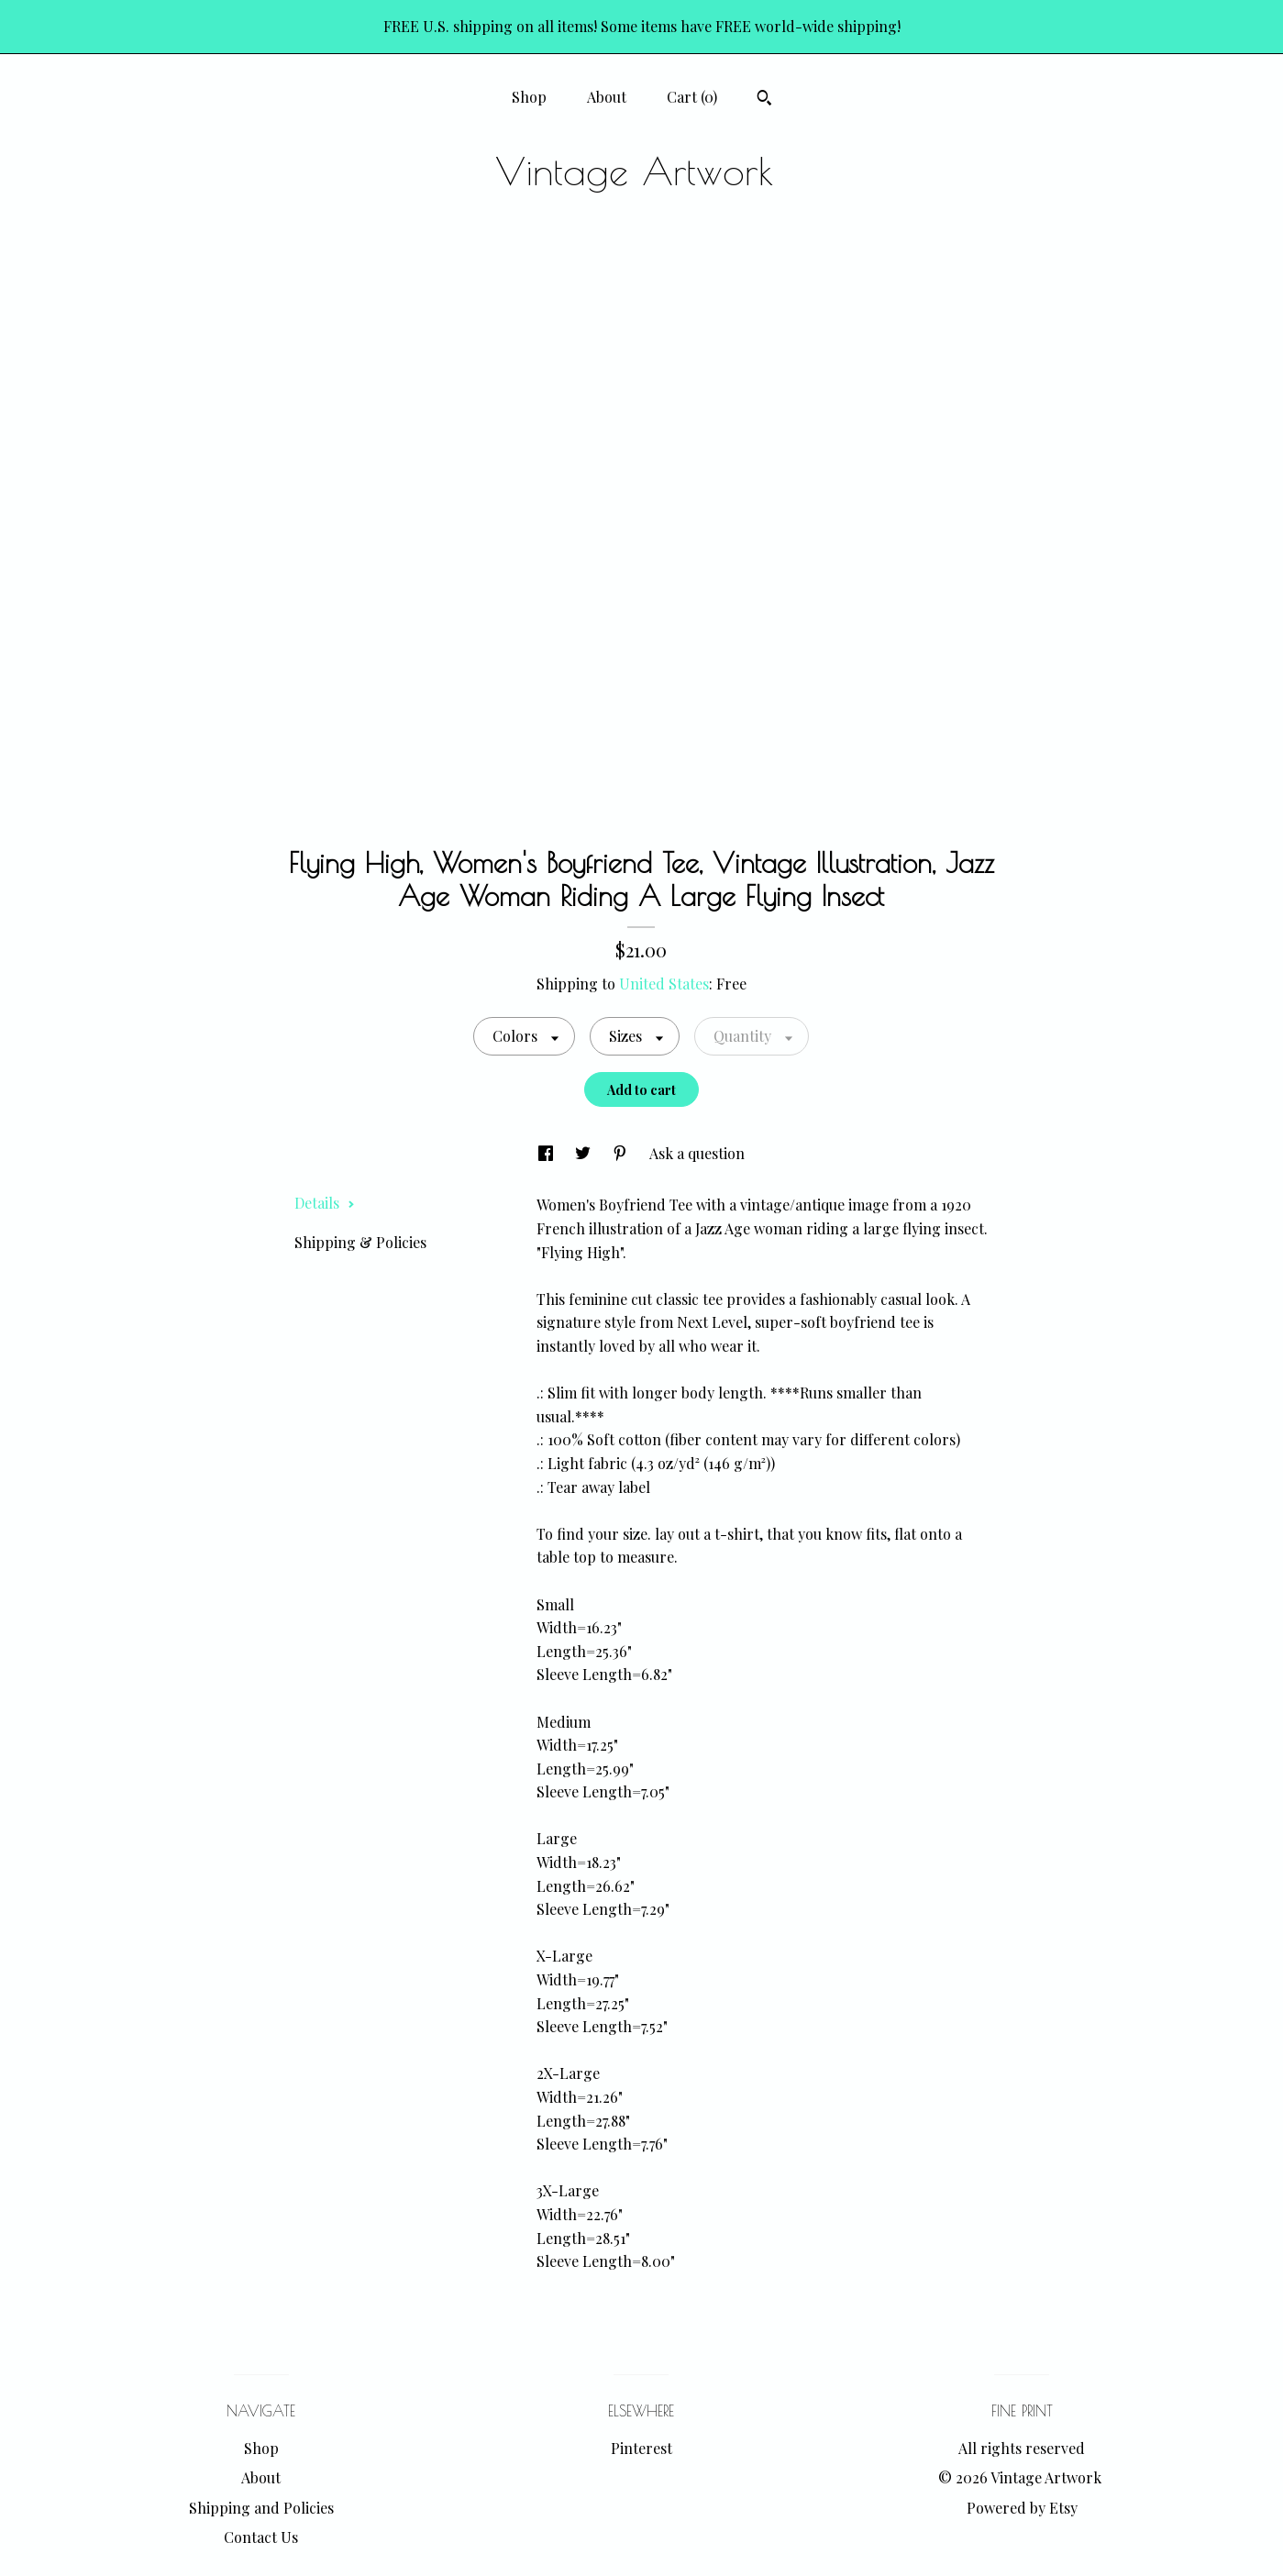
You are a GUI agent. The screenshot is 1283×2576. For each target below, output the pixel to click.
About (606, 96)
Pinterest (641, 2448)
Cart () (692, 96)
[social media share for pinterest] (622, 1153)
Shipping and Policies (261, 2507)
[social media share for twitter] (584, 1153)
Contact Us (261, 2537)
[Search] (764, 100)
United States (664, 983)
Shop (529, 96)
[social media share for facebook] (547, 1153)
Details (324, 1202)
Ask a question (697, 1153)
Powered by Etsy (1022, 2507)
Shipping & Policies (360, 1242)
